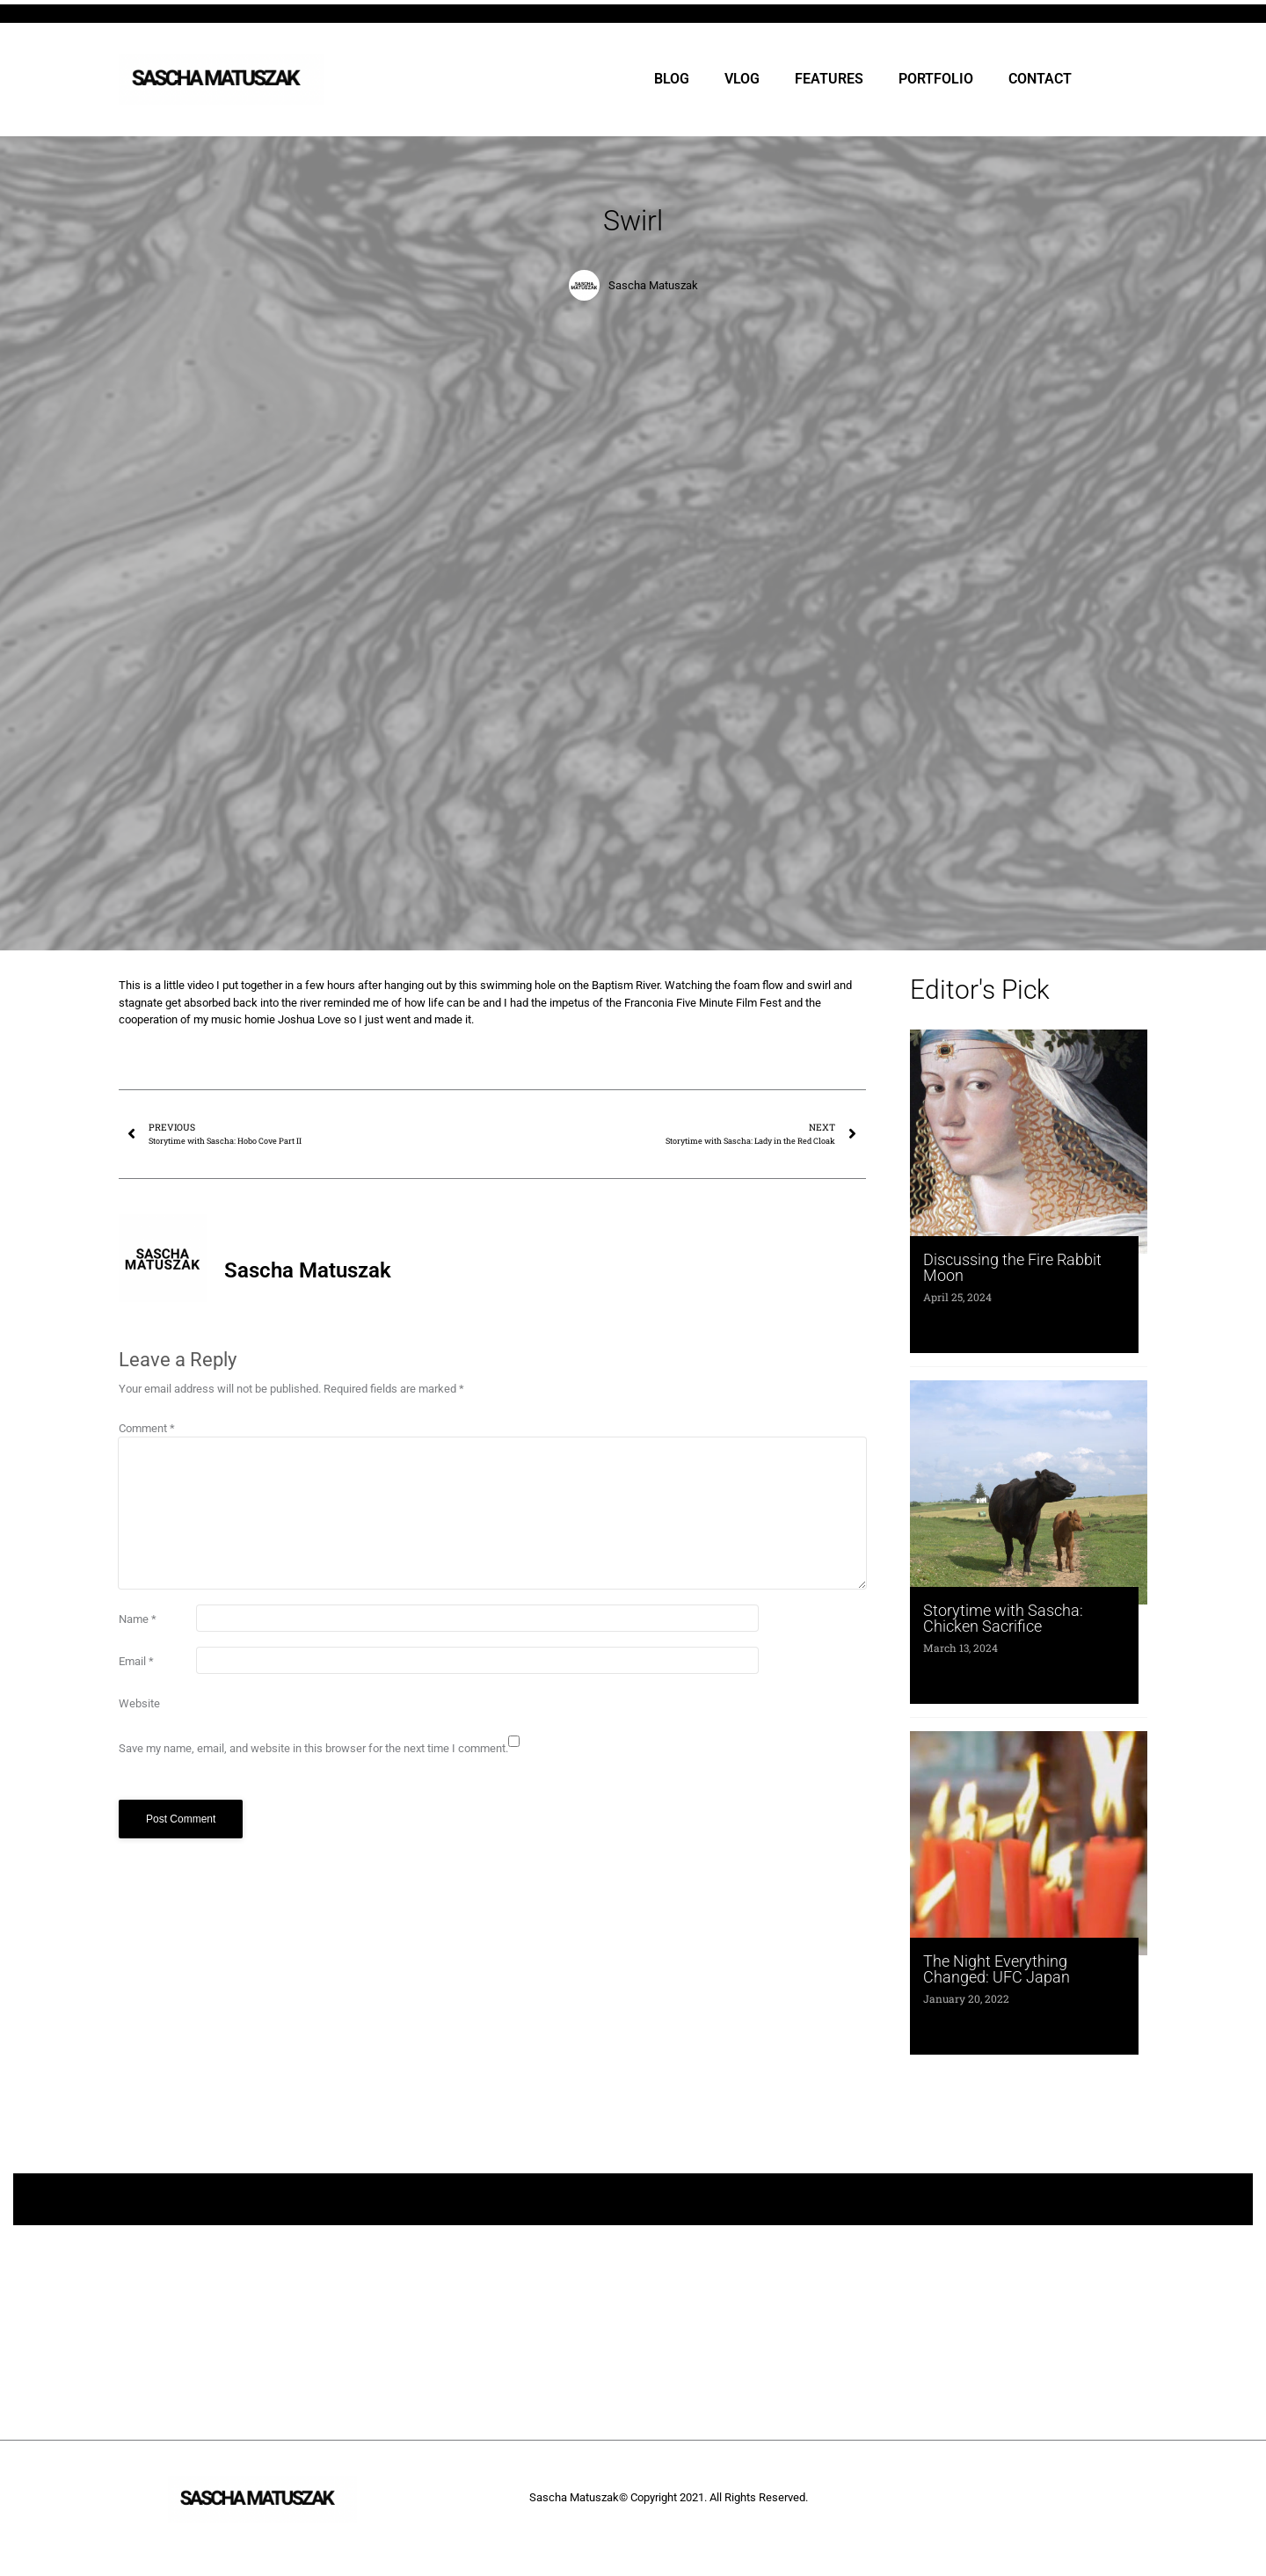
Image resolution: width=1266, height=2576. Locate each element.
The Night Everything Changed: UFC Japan (996, 1969)
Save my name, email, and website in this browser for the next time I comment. (313, 1748)
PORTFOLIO (936, 78)
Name (137, 1619)
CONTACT (1040, 78)
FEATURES (829, 78)
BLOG (671, 78)
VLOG (742, 78)
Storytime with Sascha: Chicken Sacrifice (1003, 1618)
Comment (147, 1428)
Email (136, 1661)
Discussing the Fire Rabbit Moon (1012, 1267)
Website (139, 1703)
